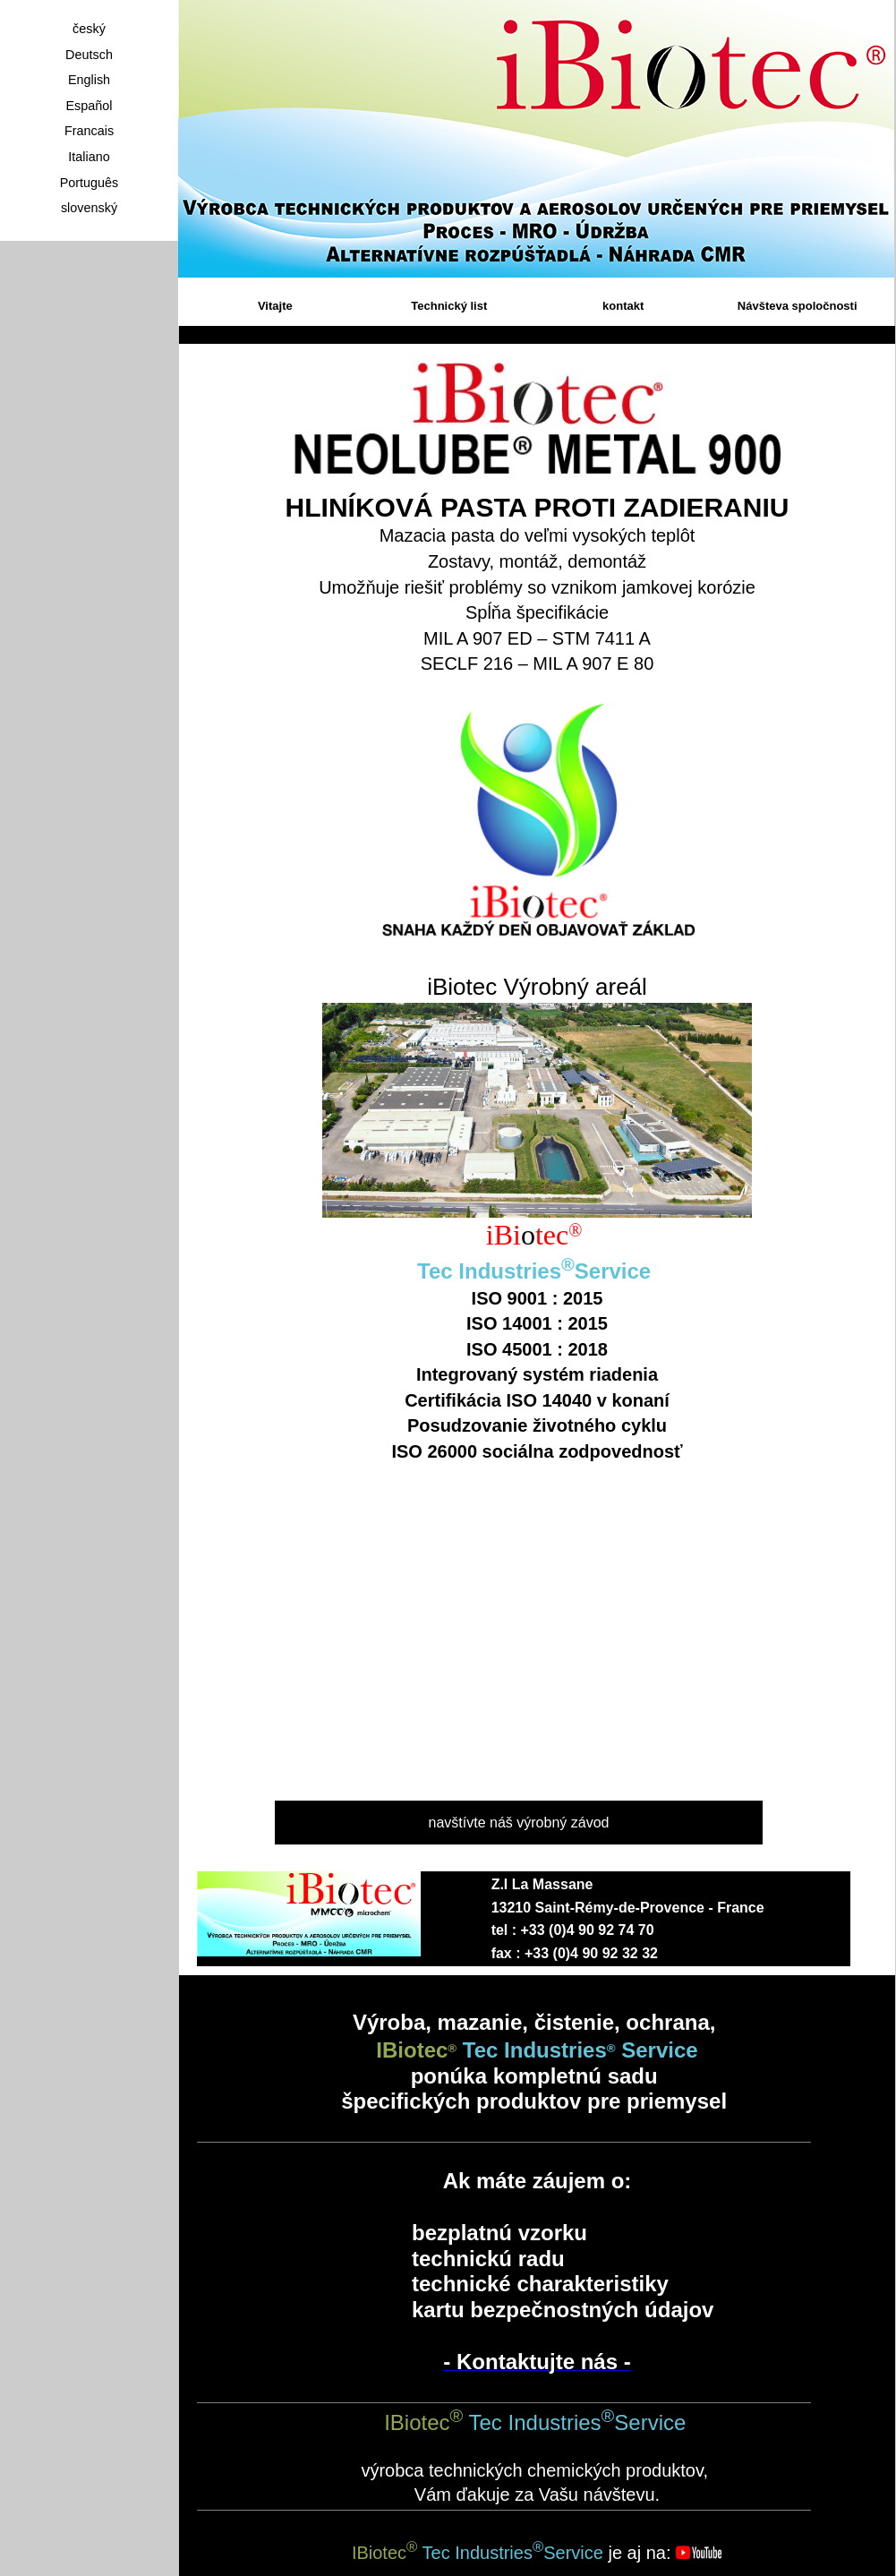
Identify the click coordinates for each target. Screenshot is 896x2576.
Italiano (88, 157)
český (89, 28)
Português (89, 182)
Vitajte (275, 305)
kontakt (623, 305)
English (89, 80)
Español (88, 105)
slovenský (89, 208)
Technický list (449, 305)
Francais (89, 131)
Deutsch (89, 54)
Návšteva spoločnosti (798, 305)
